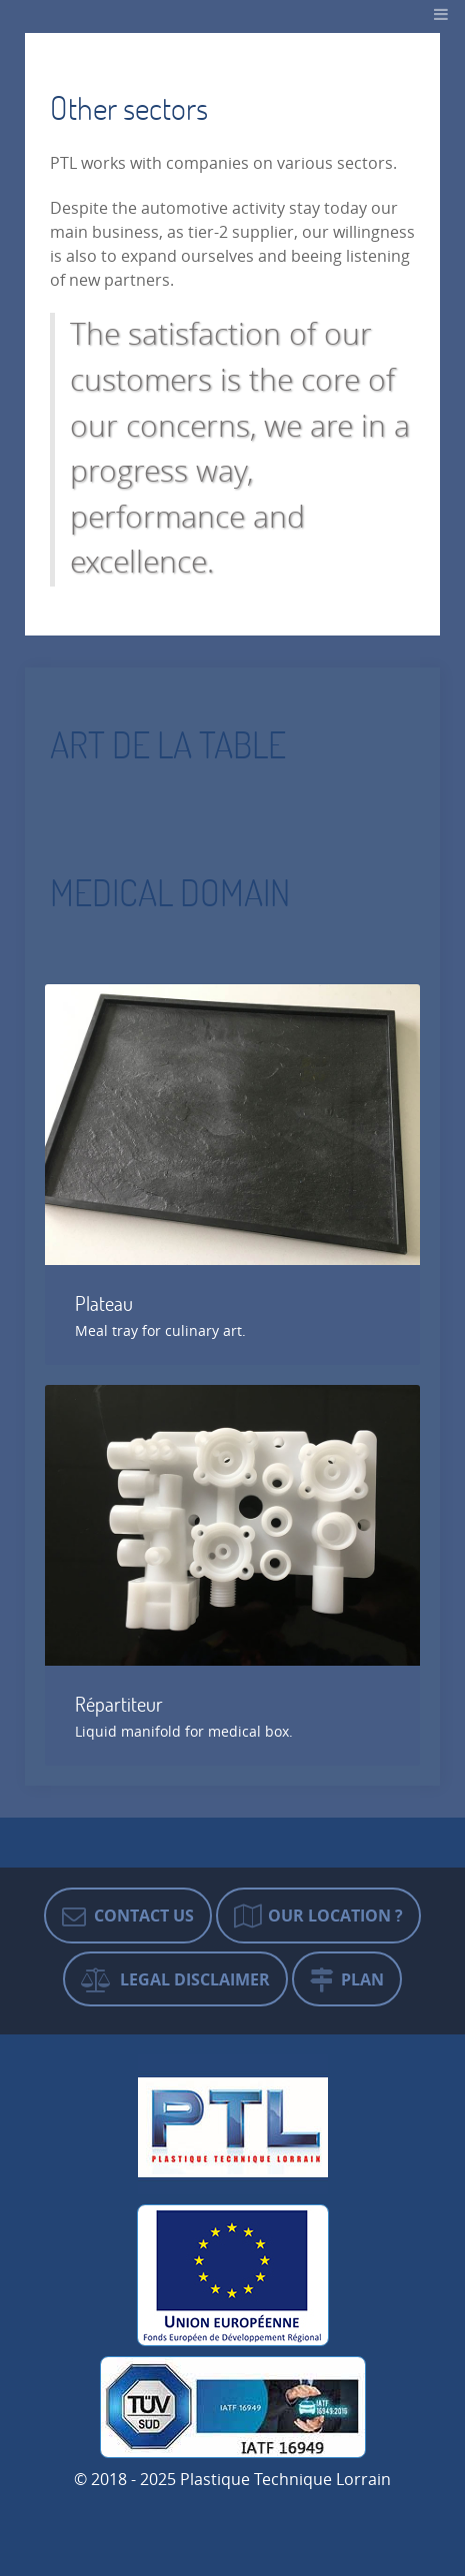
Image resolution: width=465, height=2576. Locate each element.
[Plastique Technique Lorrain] (233, 2123)
